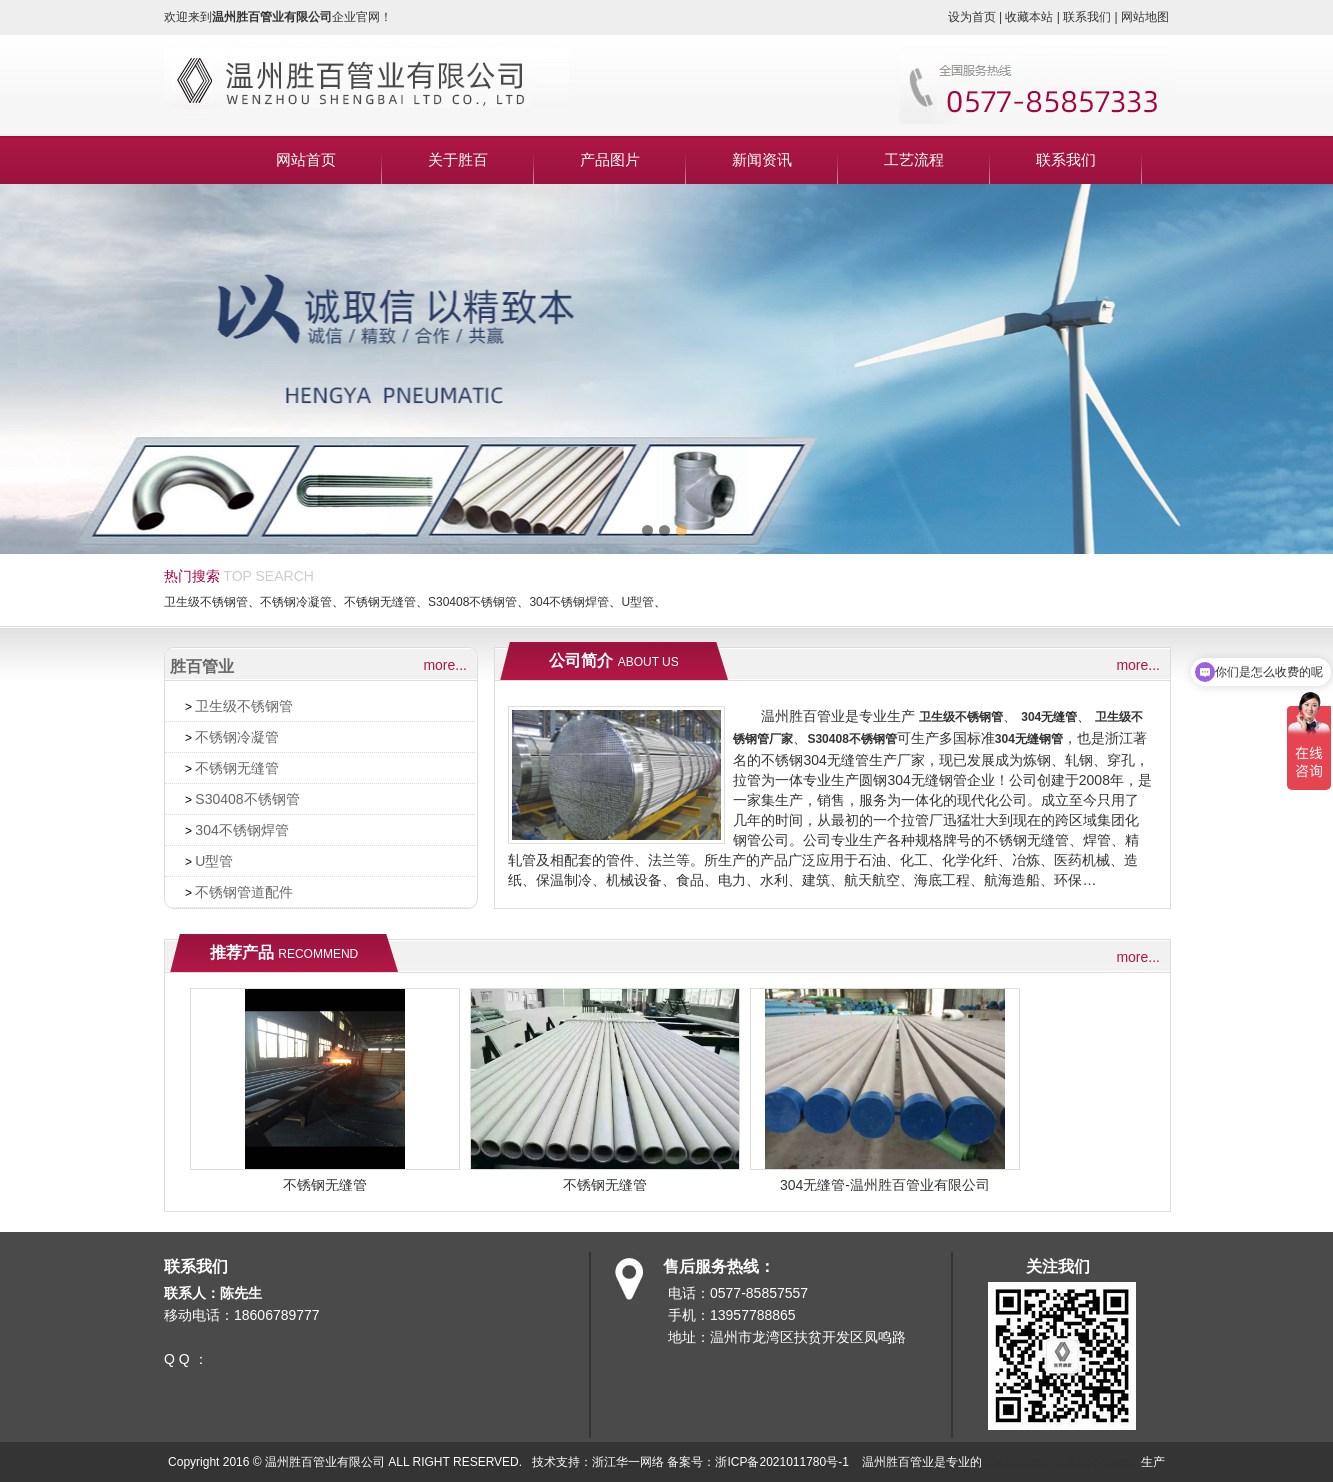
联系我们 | (1092, 17)
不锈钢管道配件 (244, 892)
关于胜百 (458, 159)
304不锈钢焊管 (569, 602)
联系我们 (1066, 159)
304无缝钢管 (1029, 739)
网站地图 (1145, 17)
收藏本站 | (1034, 17)
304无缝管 (1049, 717)
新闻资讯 (762, 159)
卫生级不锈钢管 (206, 602)
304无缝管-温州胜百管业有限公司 (885, 1185)
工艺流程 (914, 159)
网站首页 (306, 159)
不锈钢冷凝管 (296, 602)
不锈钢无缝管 (380, 602)
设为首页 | (977, 17)
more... (445, 665)
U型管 (637, 602)
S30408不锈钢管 (472, 602)
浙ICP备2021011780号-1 (781, 1462)
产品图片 (610, 159)
